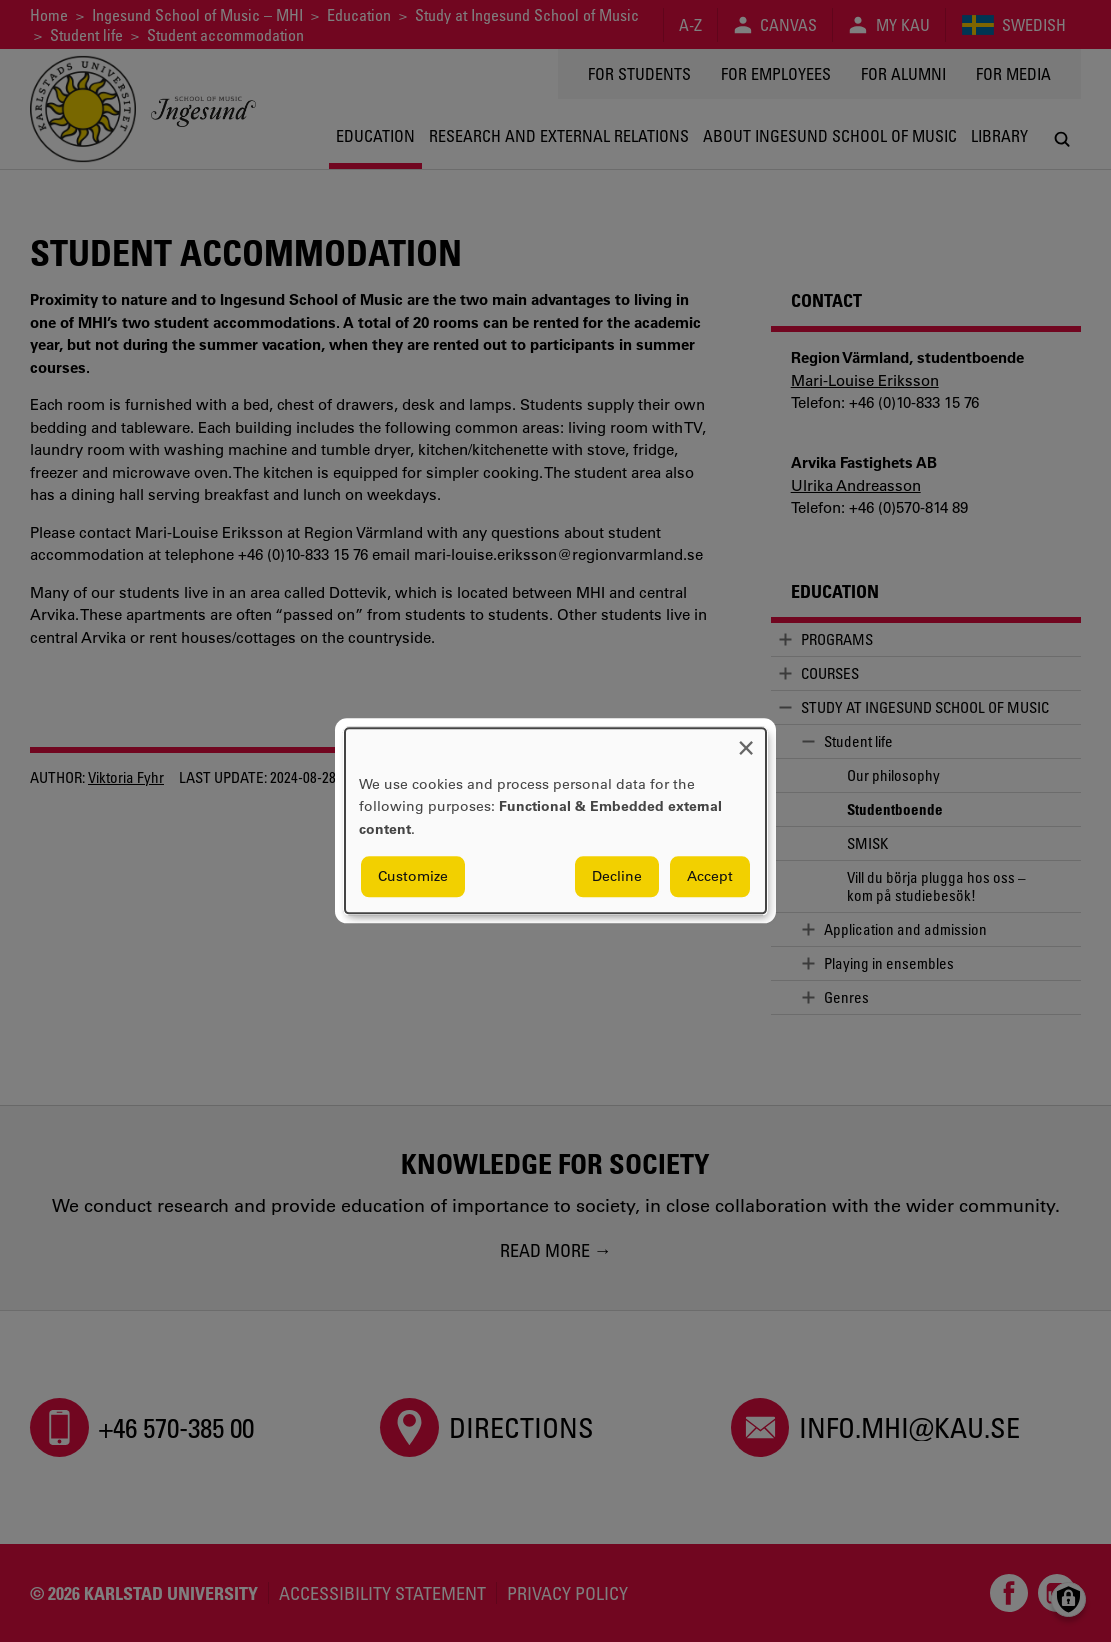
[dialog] (555, 820)
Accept (710, 877)
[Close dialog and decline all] (746, 740)
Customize (413, 877)
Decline (617, 877)
